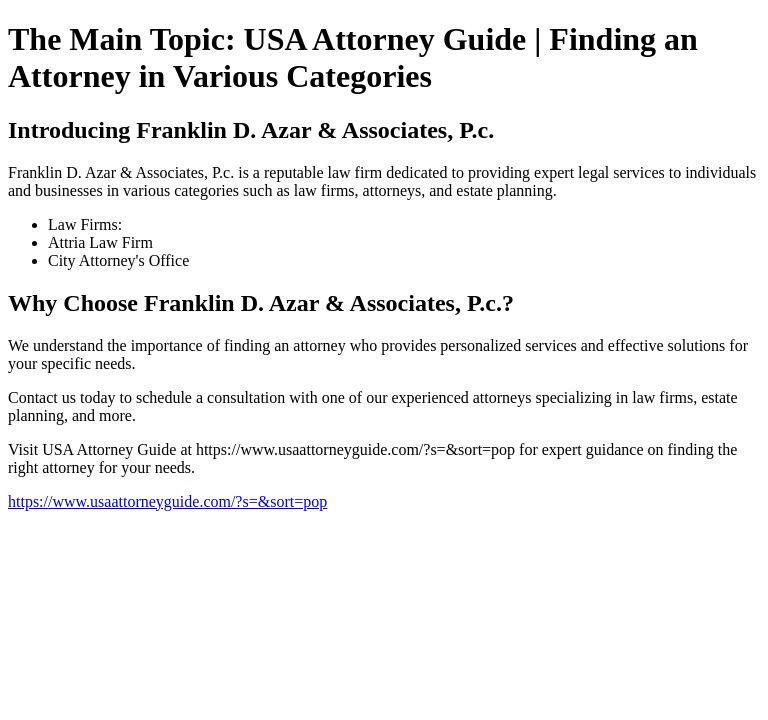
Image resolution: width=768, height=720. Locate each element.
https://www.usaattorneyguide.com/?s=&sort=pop (167, 501)
